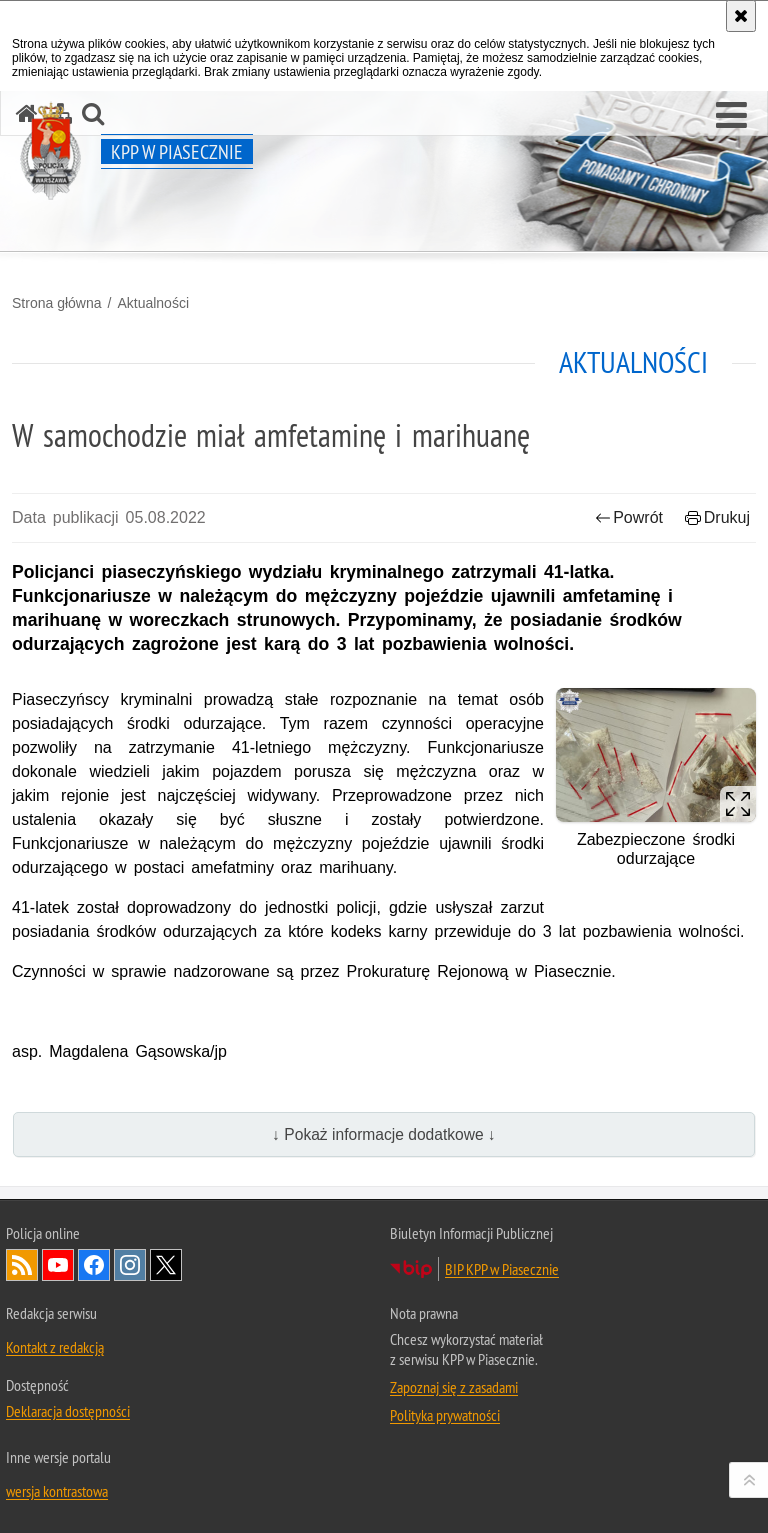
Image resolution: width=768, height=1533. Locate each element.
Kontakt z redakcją (55, 1347)
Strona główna (57, 303)
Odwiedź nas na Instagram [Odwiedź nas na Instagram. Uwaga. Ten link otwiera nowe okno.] (130, 1265)
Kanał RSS (22, 1265)
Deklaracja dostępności (68, 1411)
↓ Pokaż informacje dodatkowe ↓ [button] (384, 1134)
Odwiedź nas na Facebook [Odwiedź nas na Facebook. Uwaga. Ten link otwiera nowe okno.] (94, 1265)
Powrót (629, 517)
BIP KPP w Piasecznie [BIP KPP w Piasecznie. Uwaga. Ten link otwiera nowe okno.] (502, 1269)
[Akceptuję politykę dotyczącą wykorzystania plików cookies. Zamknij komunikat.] (741, 16)
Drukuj (717, 517)
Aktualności (153, 303)
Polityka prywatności (445, 1415)
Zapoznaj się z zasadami (454, 1387)
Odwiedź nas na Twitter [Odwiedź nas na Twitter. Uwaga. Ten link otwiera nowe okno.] (166, 1265)
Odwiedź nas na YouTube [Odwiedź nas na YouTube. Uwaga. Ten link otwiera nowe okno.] (58, 1265)
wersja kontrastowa (57, 1491)
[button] (731, 116)
